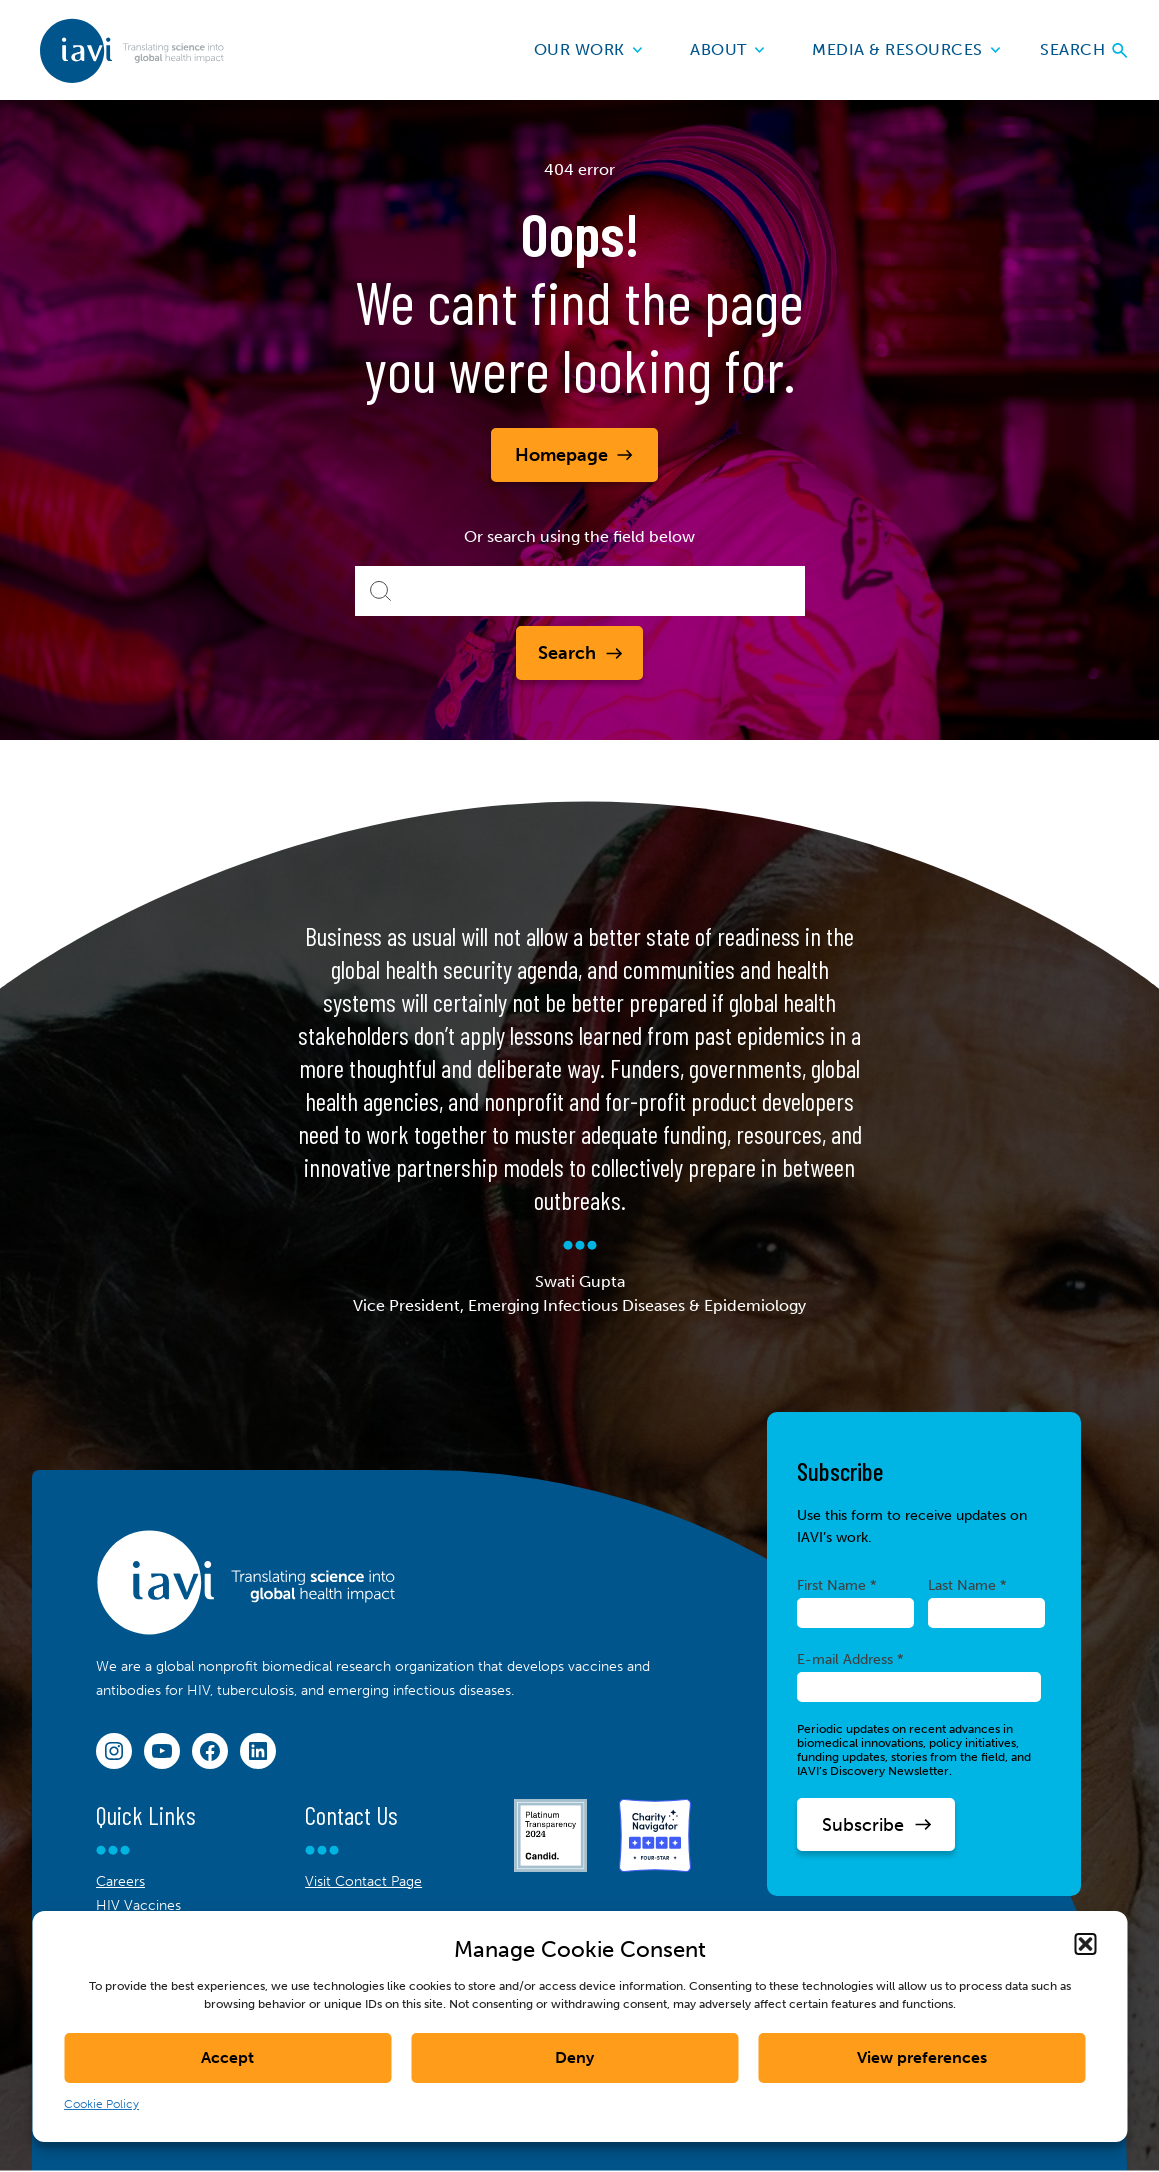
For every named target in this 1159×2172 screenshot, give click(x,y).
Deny (574, 2057)
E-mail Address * (850, 1659)
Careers (120, 1881)
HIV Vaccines (138, 1905)
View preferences (922, 2057)
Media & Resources (906, 49)
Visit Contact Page (363, 1881)
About (727, 49)
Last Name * (967, 1585)
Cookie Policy (101, 2104)
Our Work (588, 49)
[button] (1085, 1944)
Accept (227, 2057)
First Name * (837, 1585)
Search (1083, 49)
